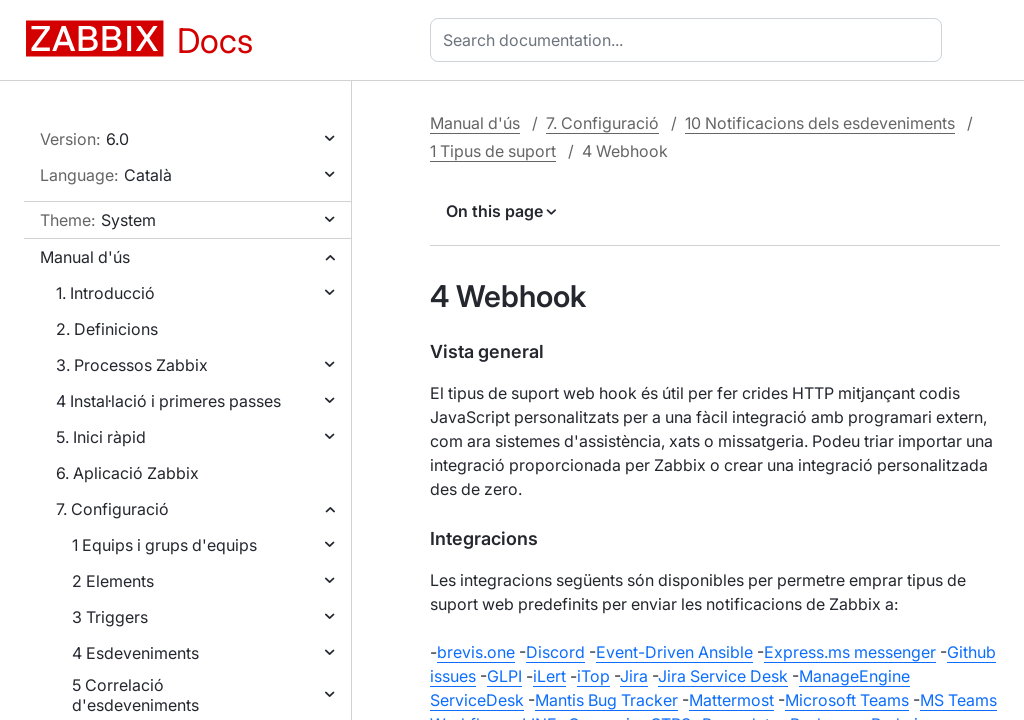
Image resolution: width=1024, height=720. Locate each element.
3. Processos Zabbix (132, 365)
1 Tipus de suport (493, 151)
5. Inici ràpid (101, 437)
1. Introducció (105, 293)
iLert (549, 676)
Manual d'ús (85, 257)
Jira (634, 676)
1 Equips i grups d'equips (164, 545)
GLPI (504, 676)
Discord (555, 652)
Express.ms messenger (850, 652)
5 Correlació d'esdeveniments (135, 695)
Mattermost (731, 700)
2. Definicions (107, 329)
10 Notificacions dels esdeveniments (820, 123)
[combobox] (690, 40)
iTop (593, 676)
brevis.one (476, 652)
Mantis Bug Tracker (606, 700)
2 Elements (113, 581)
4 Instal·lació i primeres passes (168, 401)
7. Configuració (112, 509)
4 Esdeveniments (135, 653)
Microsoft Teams (847, 700)
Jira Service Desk (723, 676)
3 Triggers (110, 617)
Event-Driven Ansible (674, 652)
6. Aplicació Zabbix (127, 473)
